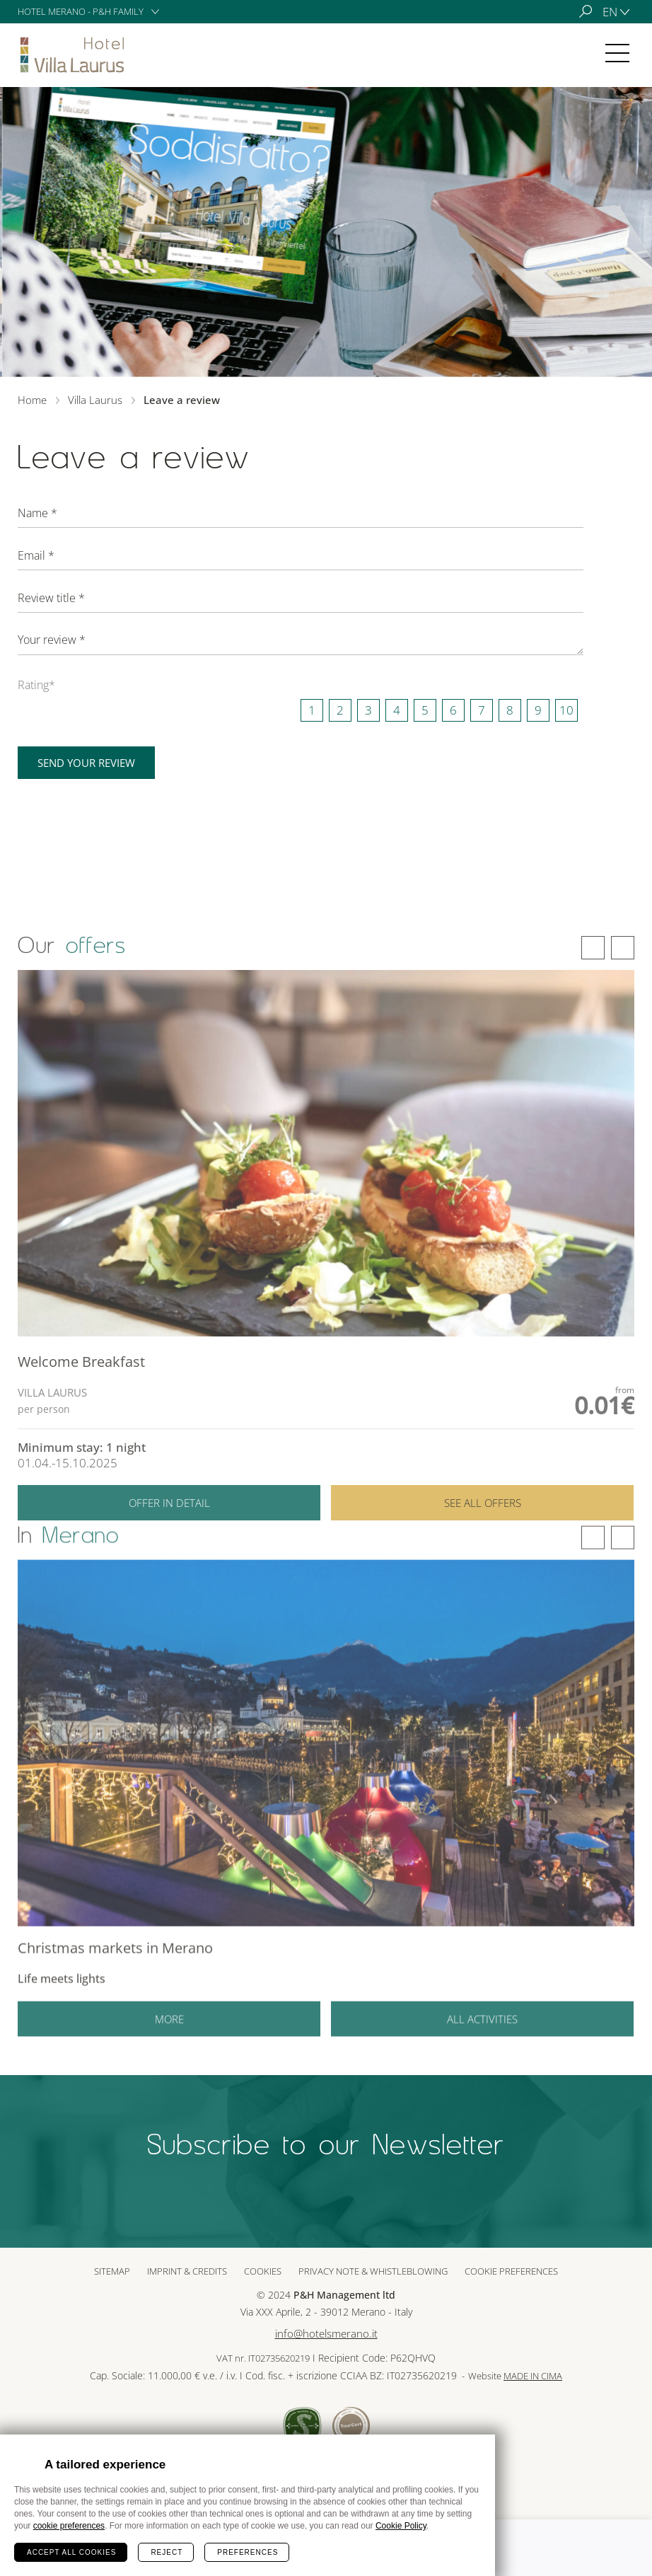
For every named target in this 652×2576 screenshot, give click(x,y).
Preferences (247, 2552)
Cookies (262, 2271)
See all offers (482, 1523)
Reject (166, 2552)
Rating (36, 685)
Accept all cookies (71, 2552)
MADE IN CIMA (532, 2376)
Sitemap (112, 2271)
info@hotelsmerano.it (326, 2333)
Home (32, 400)
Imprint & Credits (187, 2271)
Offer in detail (169, 1523)
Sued (302, 2425)
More (169, 2037)
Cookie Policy (401, 2526)
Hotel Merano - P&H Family (81, 11)
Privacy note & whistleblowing (373, 2271)
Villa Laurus (74, 55)
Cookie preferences (511, 2271)
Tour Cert (351, 2425)
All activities (482, 2037)
